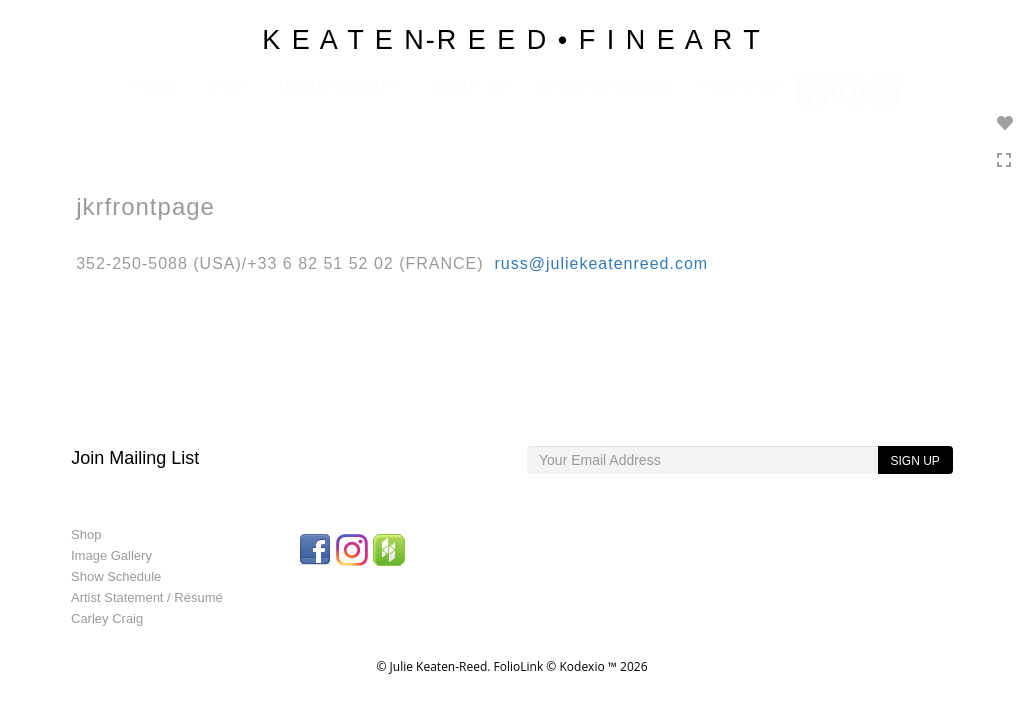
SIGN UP (914, 461)
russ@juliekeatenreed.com (602, 263)
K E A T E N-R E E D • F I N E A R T (512, 40)
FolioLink (519, 666)
